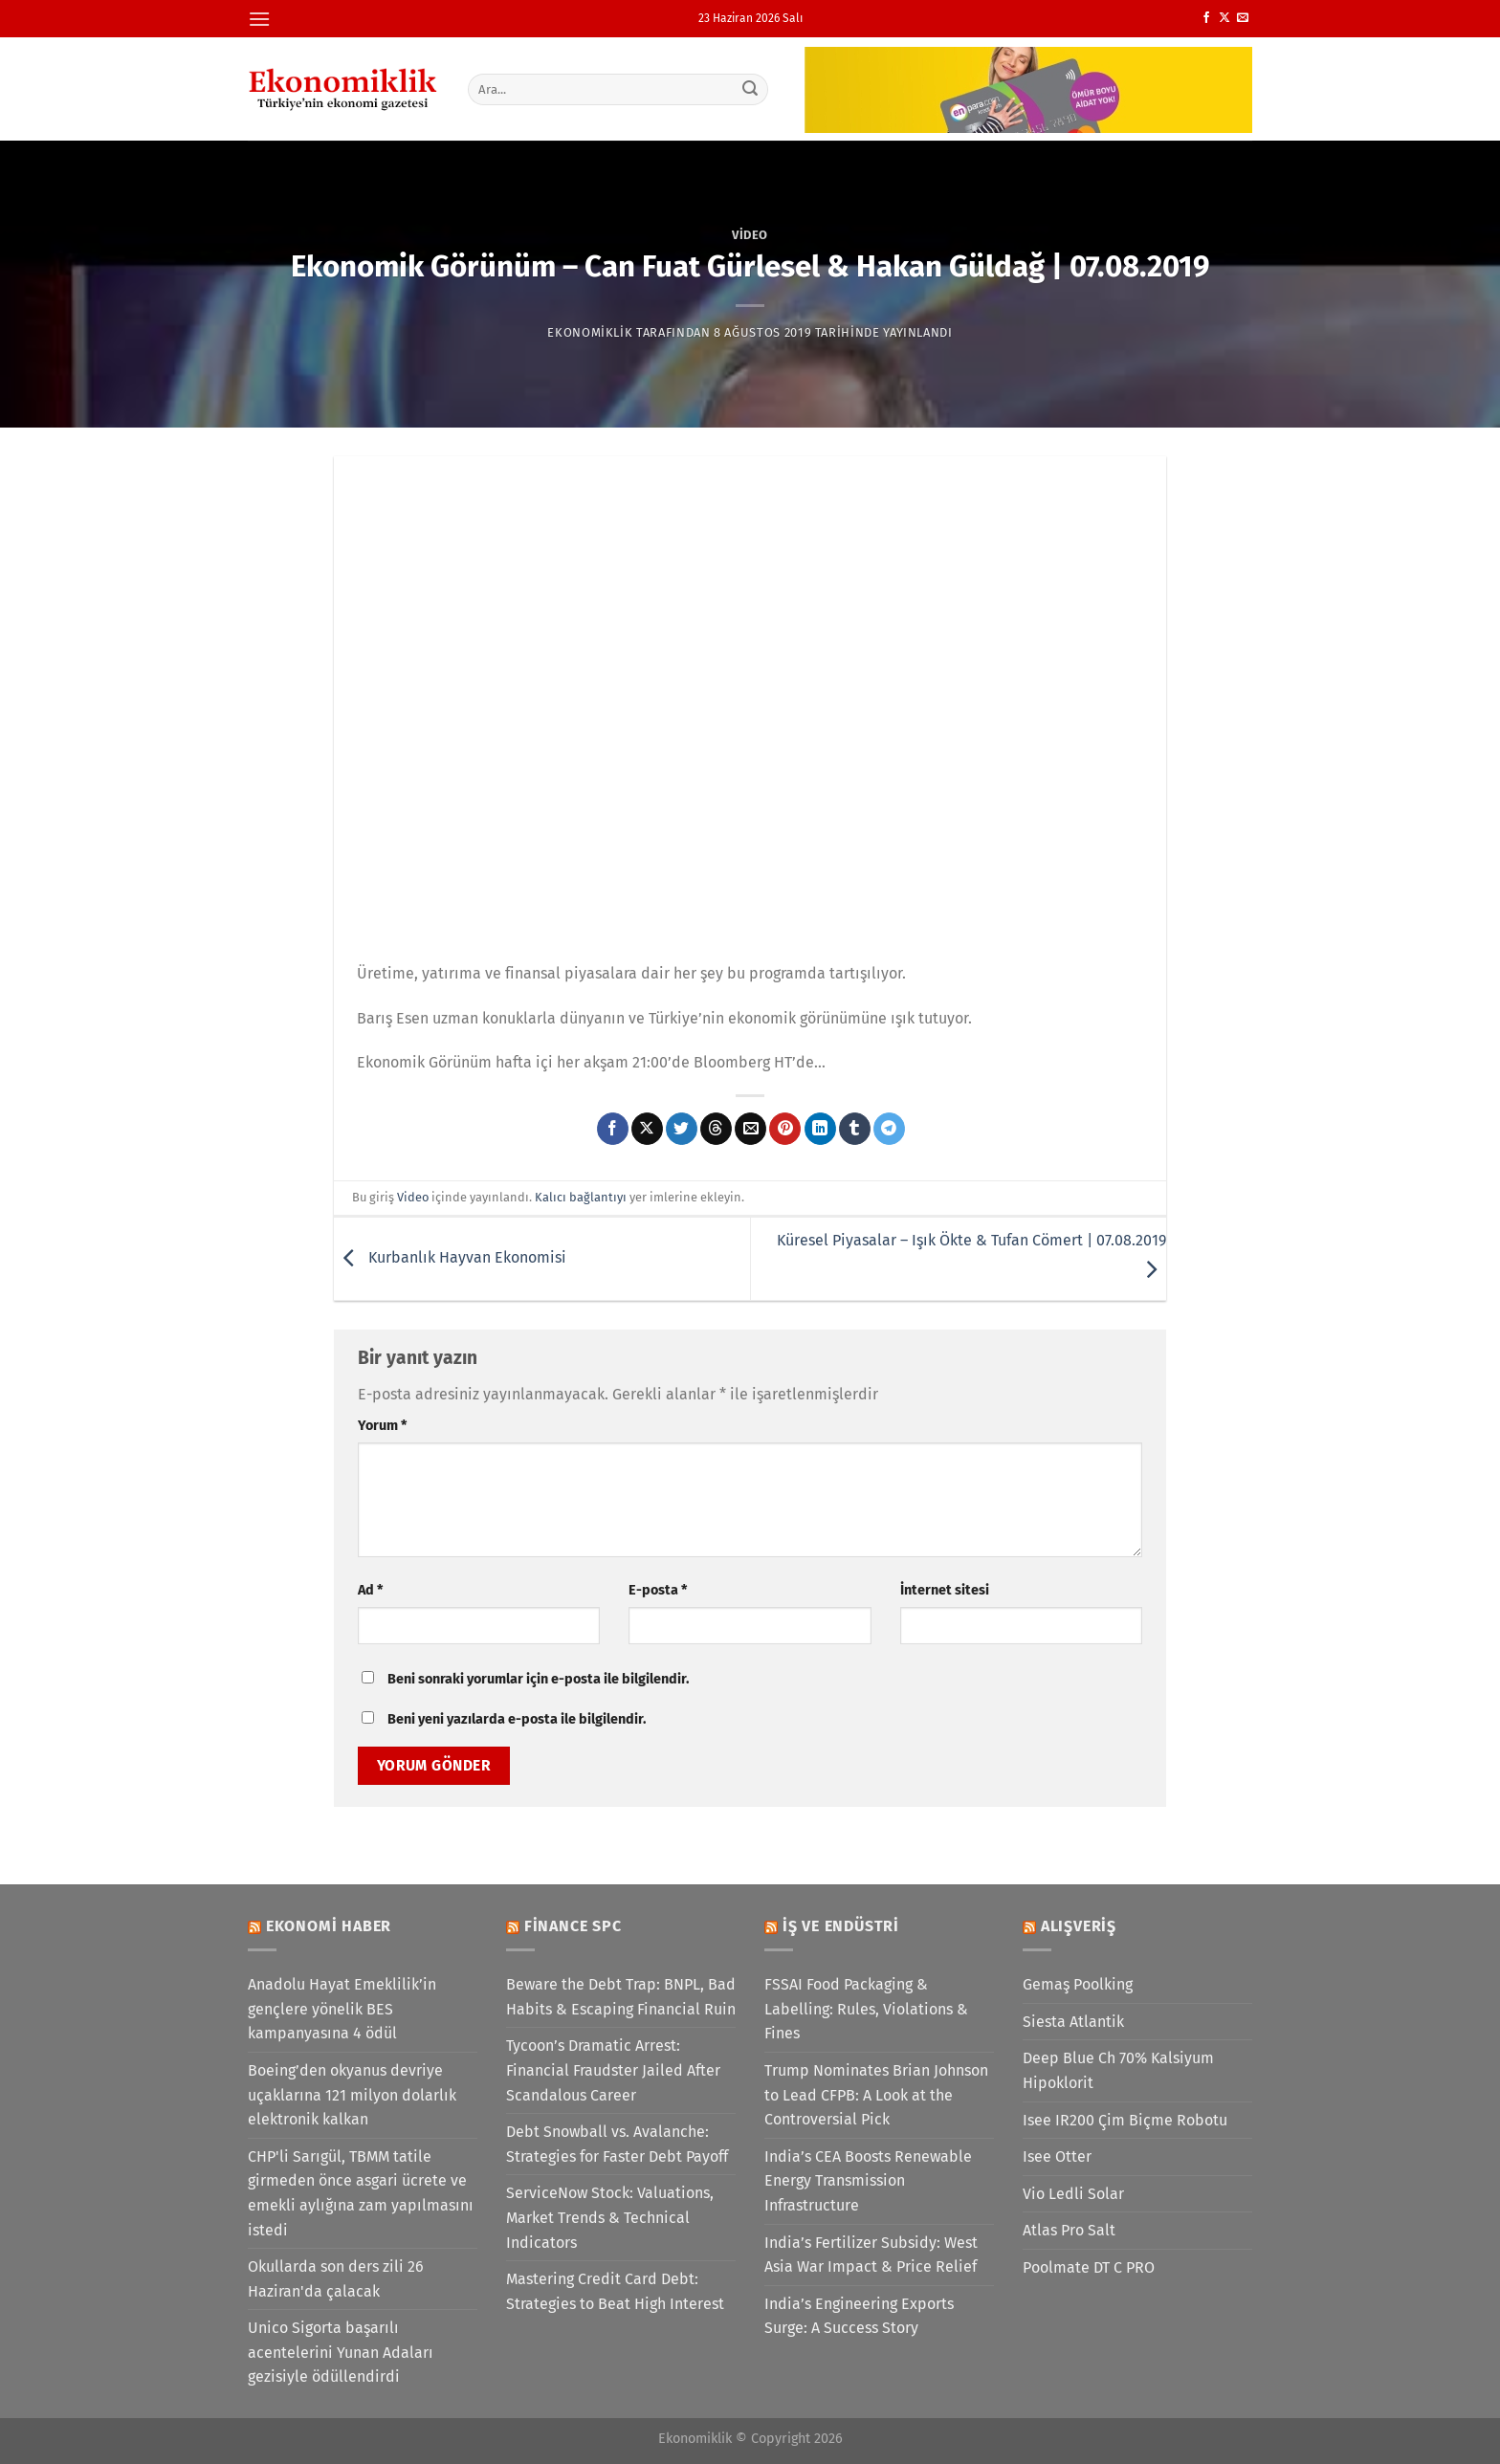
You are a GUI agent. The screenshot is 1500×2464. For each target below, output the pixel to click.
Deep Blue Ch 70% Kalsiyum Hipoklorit (1118, 2070)
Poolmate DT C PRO (1089, 2267)
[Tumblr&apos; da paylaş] (855, 1128)
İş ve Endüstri (841, 1926)
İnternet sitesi (944, 1590)
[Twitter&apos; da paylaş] (681, 1128)
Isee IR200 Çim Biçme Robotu (1125, 2120)
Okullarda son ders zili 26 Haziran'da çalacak (336, 2278)
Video (750, 235)
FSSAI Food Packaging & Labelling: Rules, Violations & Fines (866, 2008)
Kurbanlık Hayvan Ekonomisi (450, 1257)
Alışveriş (1078, 1926)
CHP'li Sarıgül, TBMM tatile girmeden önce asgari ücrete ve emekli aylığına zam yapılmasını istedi (361, 2193)
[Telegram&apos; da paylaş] (889, 1128)
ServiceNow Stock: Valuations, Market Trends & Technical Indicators (610, 2217)
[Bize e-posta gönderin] (1242, 18)
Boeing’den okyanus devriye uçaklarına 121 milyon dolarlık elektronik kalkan (352, 2094)
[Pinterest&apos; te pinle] (785, 1128)
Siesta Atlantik (1073, 2022)
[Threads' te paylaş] (716, 1128)
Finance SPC (573, 1926)
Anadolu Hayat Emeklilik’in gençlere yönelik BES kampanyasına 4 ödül (342, 2008)
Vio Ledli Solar (1073, 2194)
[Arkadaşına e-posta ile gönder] (750, 1128)
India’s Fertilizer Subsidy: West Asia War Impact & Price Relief (871, 2255)
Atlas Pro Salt (1069, 2230)
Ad (370, 1590)
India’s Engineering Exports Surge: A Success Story (859, 2316)
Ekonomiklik (589, 332)
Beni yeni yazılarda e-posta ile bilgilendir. (516, 1719)
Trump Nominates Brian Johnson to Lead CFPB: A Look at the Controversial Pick (876, 2094)
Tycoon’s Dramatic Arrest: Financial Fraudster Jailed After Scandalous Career (613, 2069)
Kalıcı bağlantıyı (581, 1197)
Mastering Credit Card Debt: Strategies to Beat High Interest (615, 2291)
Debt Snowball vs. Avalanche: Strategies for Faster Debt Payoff (617, 2144)
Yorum (382, 1426)
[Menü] (259, 18)
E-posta (658, 1590)
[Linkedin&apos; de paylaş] (820, 1128)
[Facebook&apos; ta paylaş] (613, 1128)
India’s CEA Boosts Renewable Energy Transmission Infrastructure (868, 2180)
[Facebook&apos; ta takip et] (1206, 18)
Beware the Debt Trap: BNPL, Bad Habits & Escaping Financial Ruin (621, 1996)
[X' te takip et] (1224, 18)
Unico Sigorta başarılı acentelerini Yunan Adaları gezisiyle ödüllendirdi (340, 2352)
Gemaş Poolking (1078, 1984)
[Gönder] (751, 89)
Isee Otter (1057, 2156)
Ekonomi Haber (328, 1926)
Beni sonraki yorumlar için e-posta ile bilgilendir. (538, 1679)
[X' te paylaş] (647, 1128)
